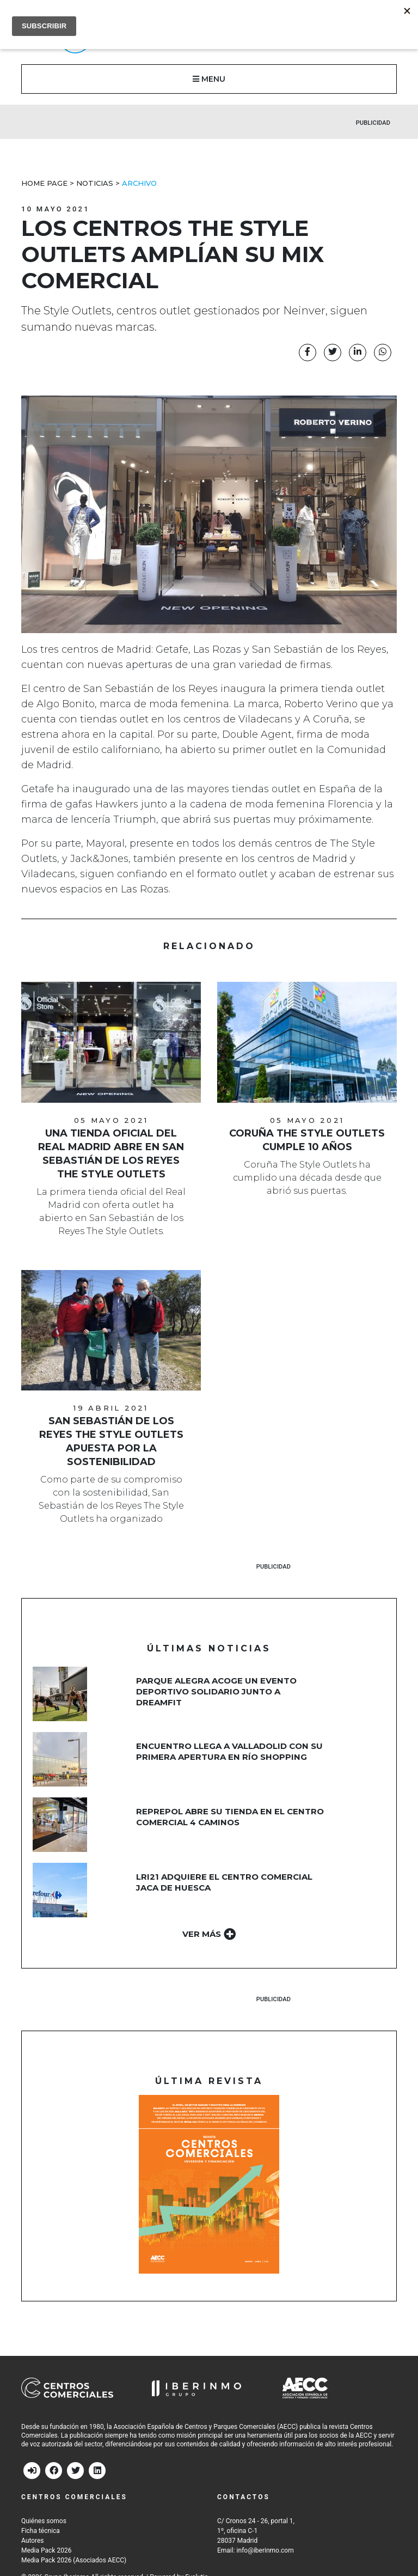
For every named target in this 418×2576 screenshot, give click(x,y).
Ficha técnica (40, 2531)
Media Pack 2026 (46, 2550)
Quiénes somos (43, 2521)
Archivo (139, 183)
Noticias (94, 183)
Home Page (44, 183)
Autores (32, 2540)
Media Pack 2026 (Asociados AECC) (73, 2560)
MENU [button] (209, 79)
